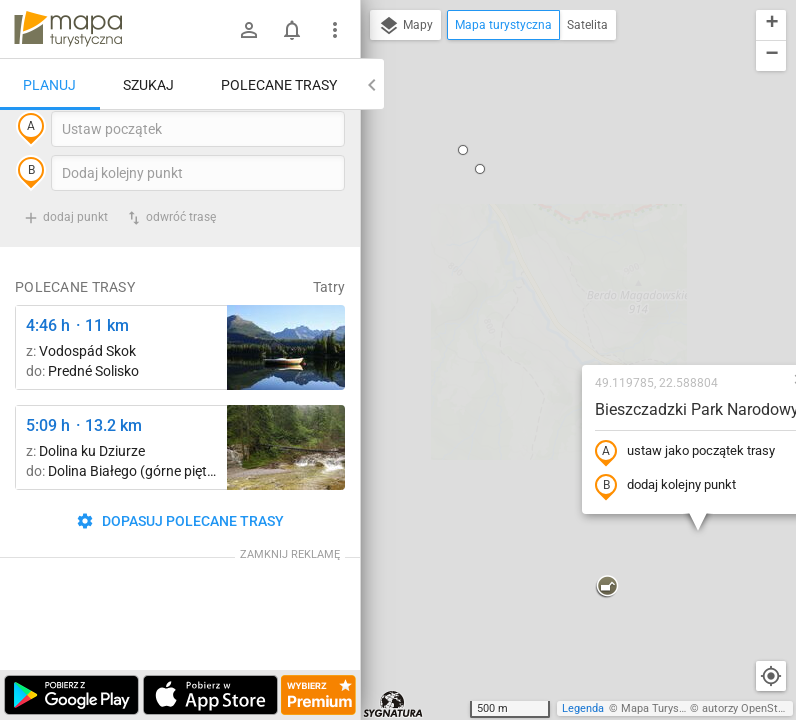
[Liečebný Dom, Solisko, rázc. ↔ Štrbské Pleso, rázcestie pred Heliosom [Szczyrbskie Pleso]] (286, 388)
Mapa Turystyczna (666, 708)
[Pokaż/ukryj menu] (335, 30)
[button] (487, 408)
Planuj (49, 85)
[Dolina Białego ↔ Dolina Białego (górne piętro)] (286, 488)
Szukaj (148, 85)
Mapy (405, 26)
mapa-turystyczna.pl (68, 29)
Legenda (583, 708)
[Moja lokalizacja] (771, 676)
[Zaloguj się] (249, 30)
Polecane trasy (279, 85)
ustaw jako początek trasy (565, 273)
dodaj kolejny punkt (545, 307)
